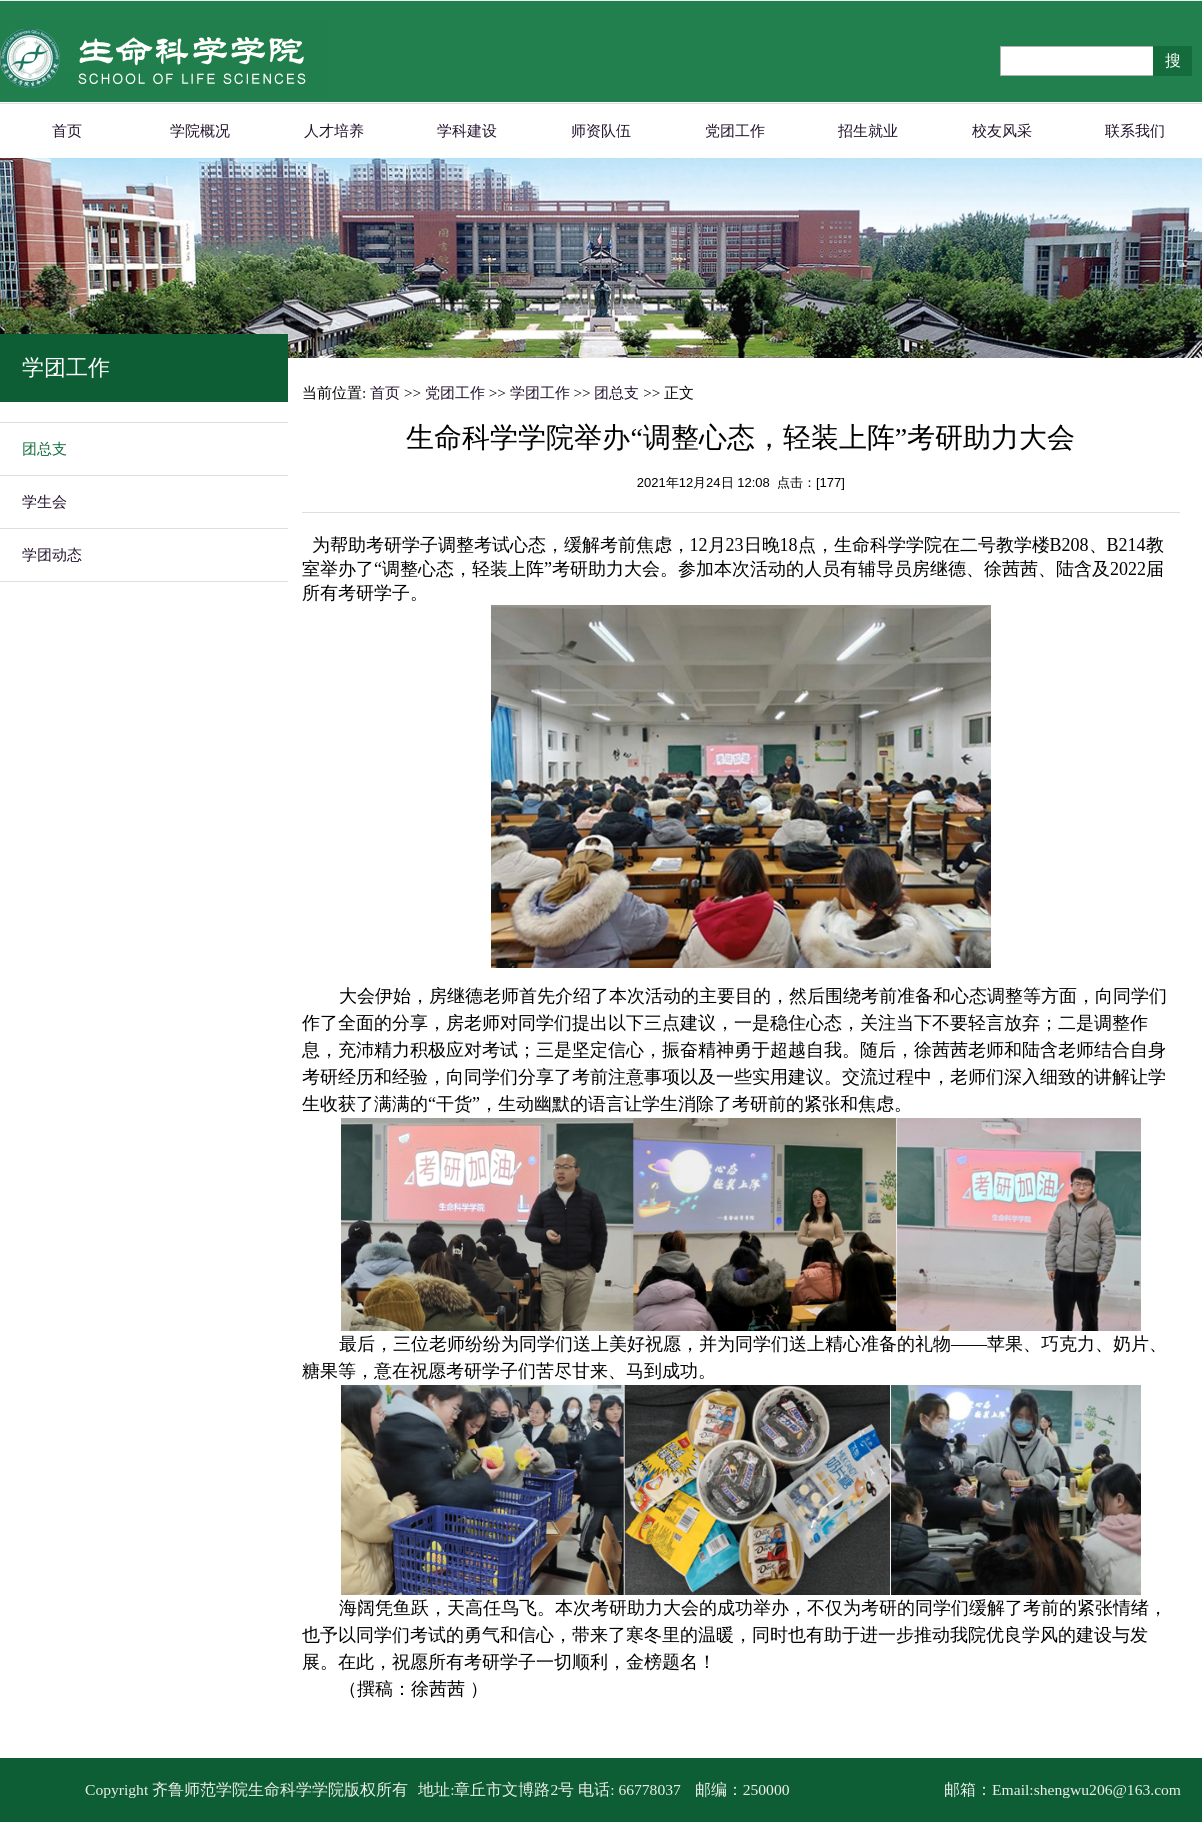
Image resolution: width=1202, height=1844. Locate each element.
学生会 (44, 502)
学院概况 (200, 131)
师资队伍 (601, 131)
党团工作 (735, 131)
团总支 (44, 449)
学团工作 (540, 392)
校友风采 (1002, 131)
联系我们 (1135, 131)
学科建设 (467, 131)
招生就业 (868, 131)
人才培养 (334, 131)
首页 (67, 131)
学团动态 (52, 555)
